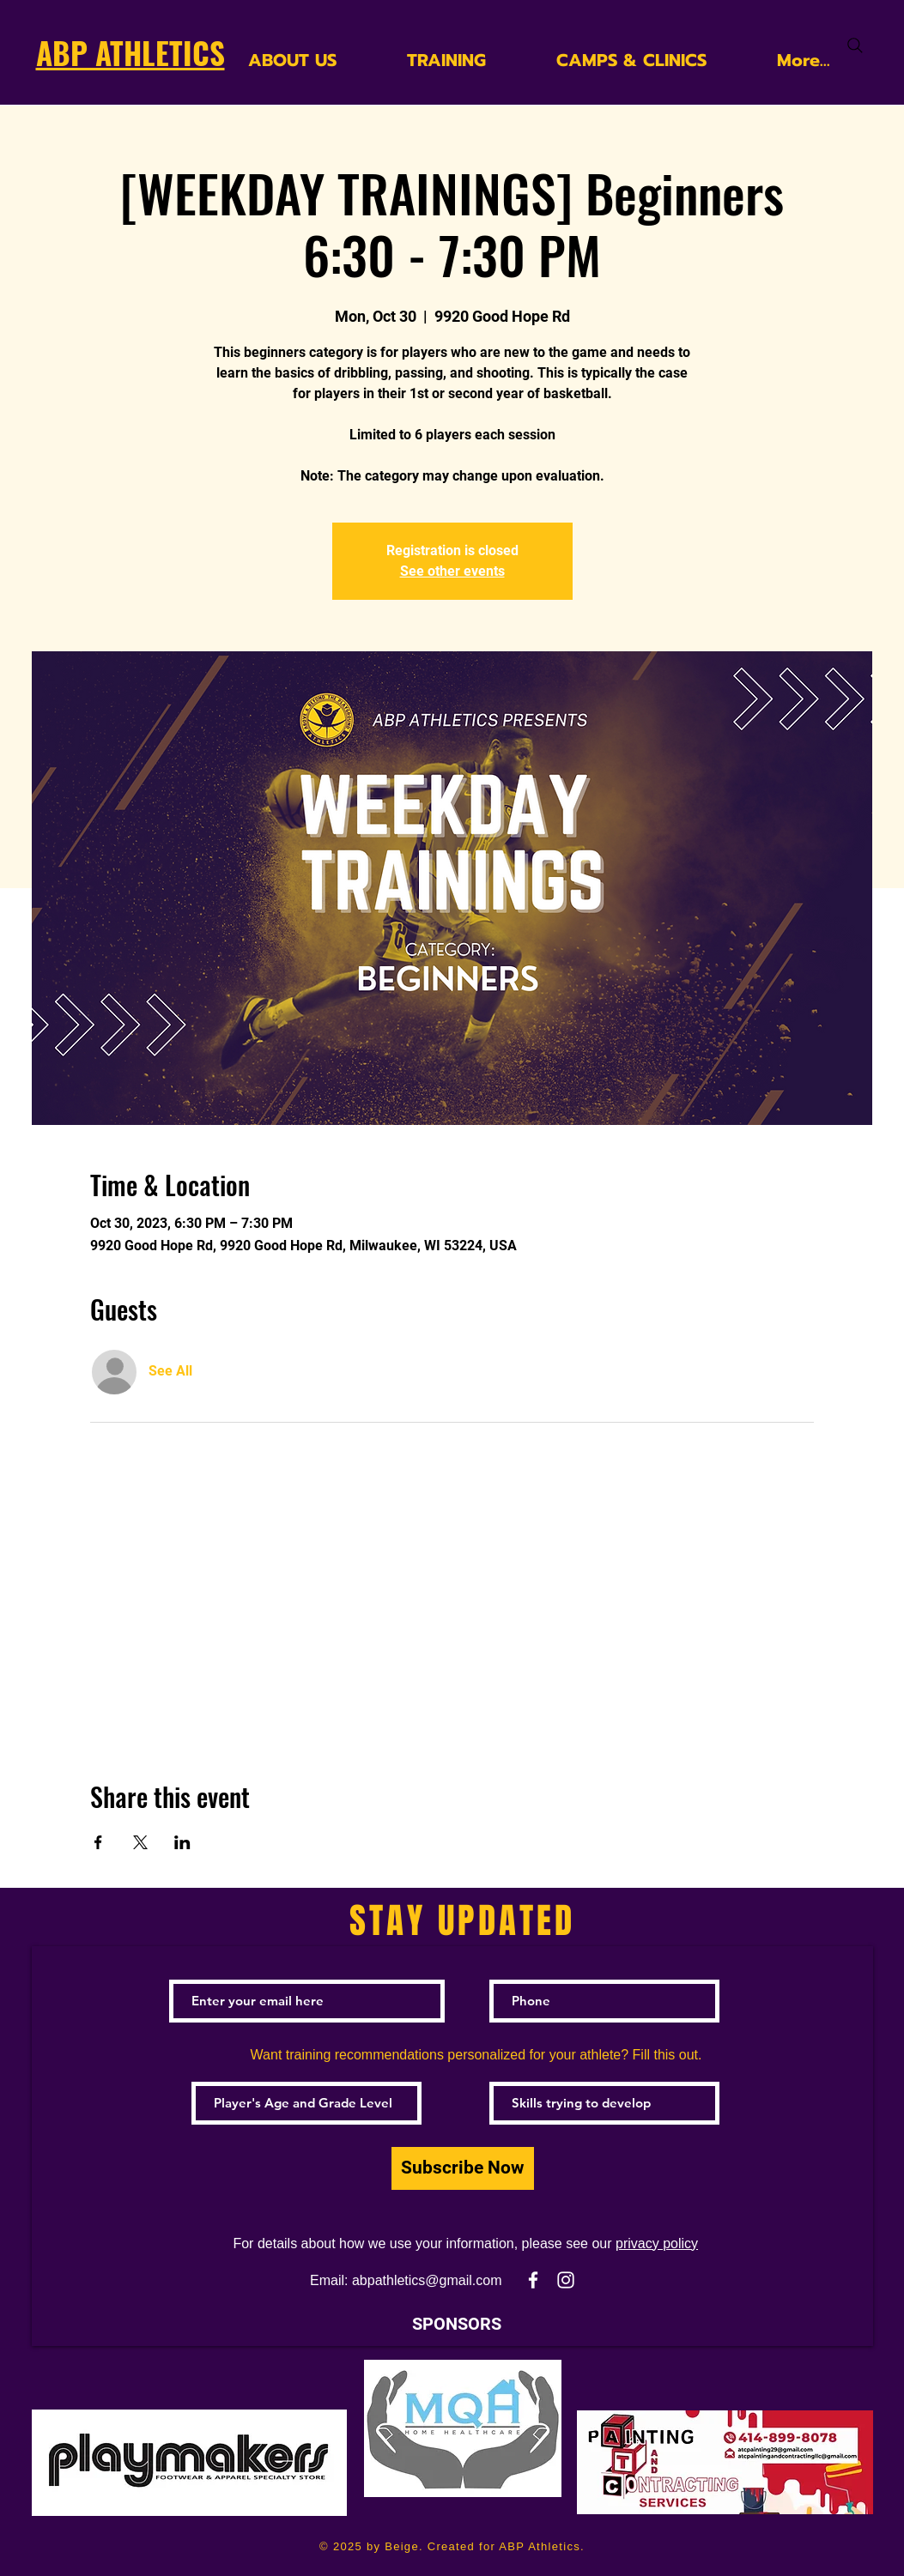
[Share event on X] (140, 1842)
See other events (452, 571)
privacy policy (657, 2243)
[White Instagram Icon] (566, 2280)
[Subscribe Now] (462, 2168)
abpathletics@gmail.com (427, 2280)
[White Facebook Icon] (533, 2280)
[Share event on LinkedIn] (182, 1842)
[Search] (855, 45)
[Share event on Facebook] (98, 1842)
